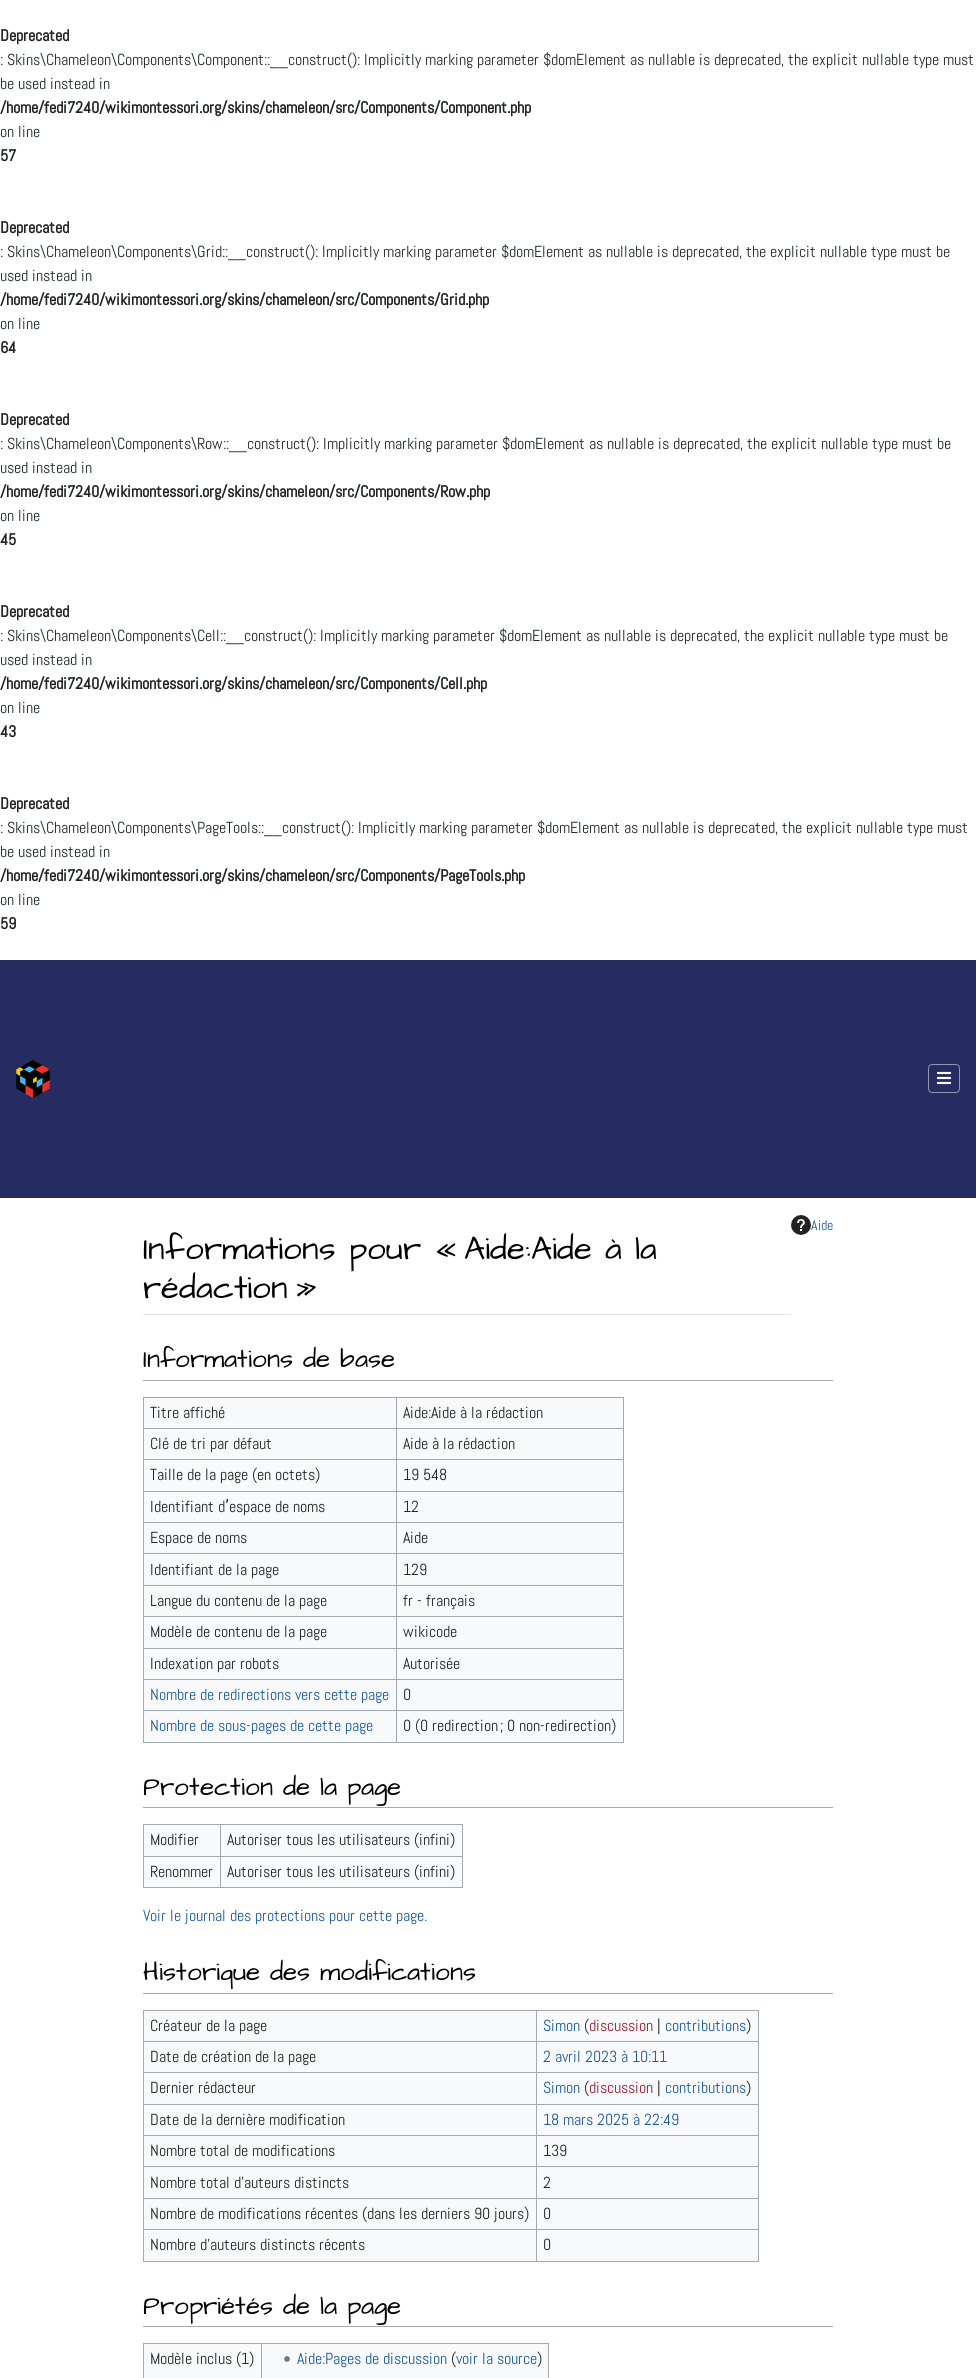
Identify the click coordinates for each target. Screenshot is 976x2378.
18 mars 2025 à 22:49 (611, 2119)
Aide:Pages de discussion (372, 2358)
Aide (812, 1225)
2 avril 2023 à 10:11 (605, 2056)
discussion (621, 2025)
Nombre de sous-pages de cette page (261, 1725)
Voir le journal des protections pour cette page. (285, 1915)
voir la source (496, 2358)
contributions (705, 2025)
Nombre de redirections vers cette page (269, 1694)
